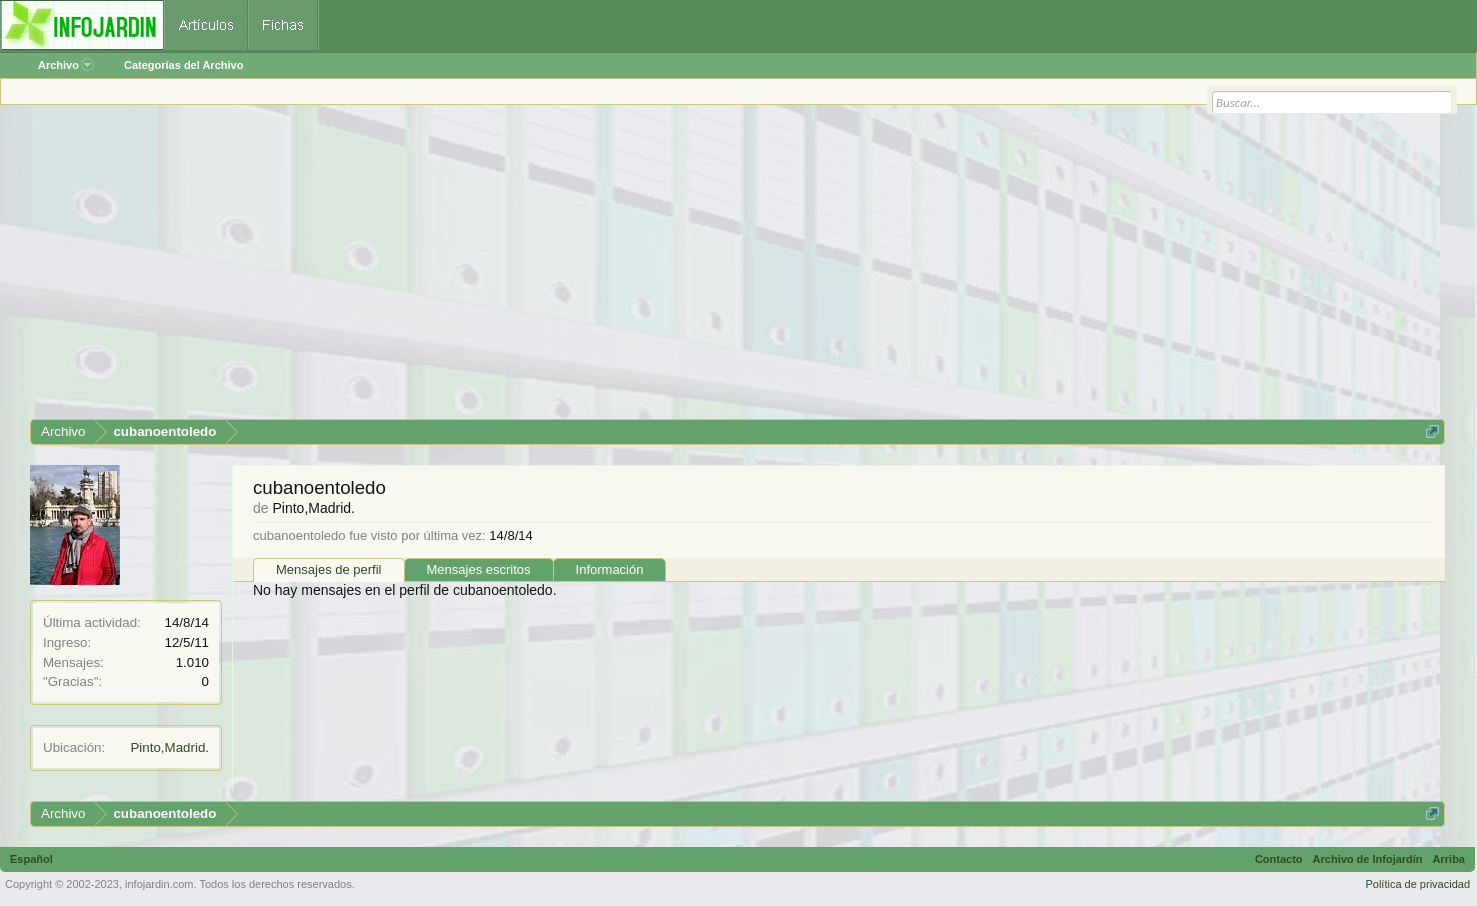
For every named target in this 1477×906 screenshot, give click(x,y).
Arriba (1449, 859)
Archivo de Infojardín (1368, 859)
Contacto (1279, 859)
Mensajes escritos (479, 569)
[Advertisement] (630, 269)
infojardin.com (159, 884)
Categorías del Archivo (183, 65)
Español (31, 859)
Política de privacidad (1417, 884)
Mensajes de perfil (329, 569)
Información (610, 569)
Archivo (66, 65)
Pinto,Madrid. (169, 747)
